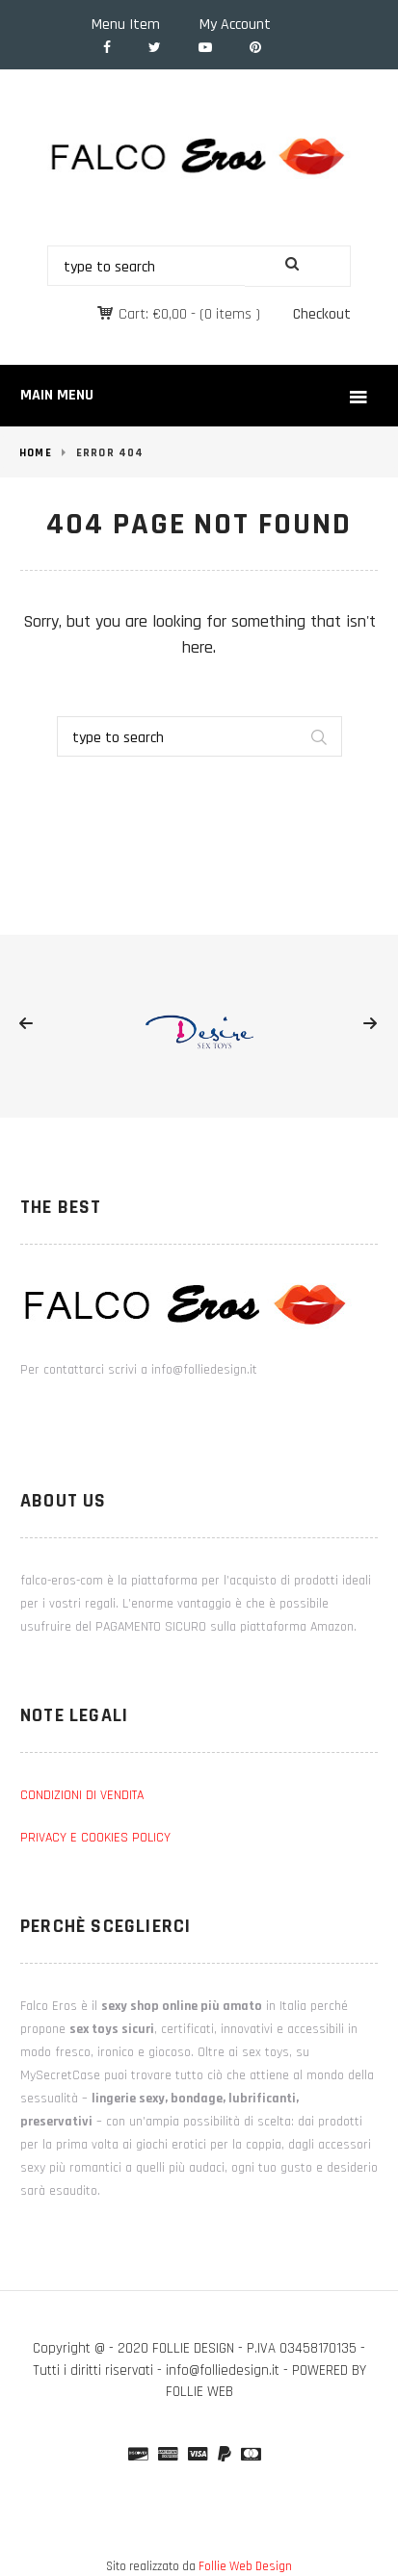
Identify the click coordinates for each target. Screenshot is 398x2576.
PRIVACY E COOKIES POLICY (95, 1837)
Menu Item (126, 24)
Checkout (322, 314)
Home (35, 453)
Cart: (153, 314)
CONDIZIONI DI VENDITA (82, 1795)
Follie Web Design (245, 2566)
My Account (235, 24)
